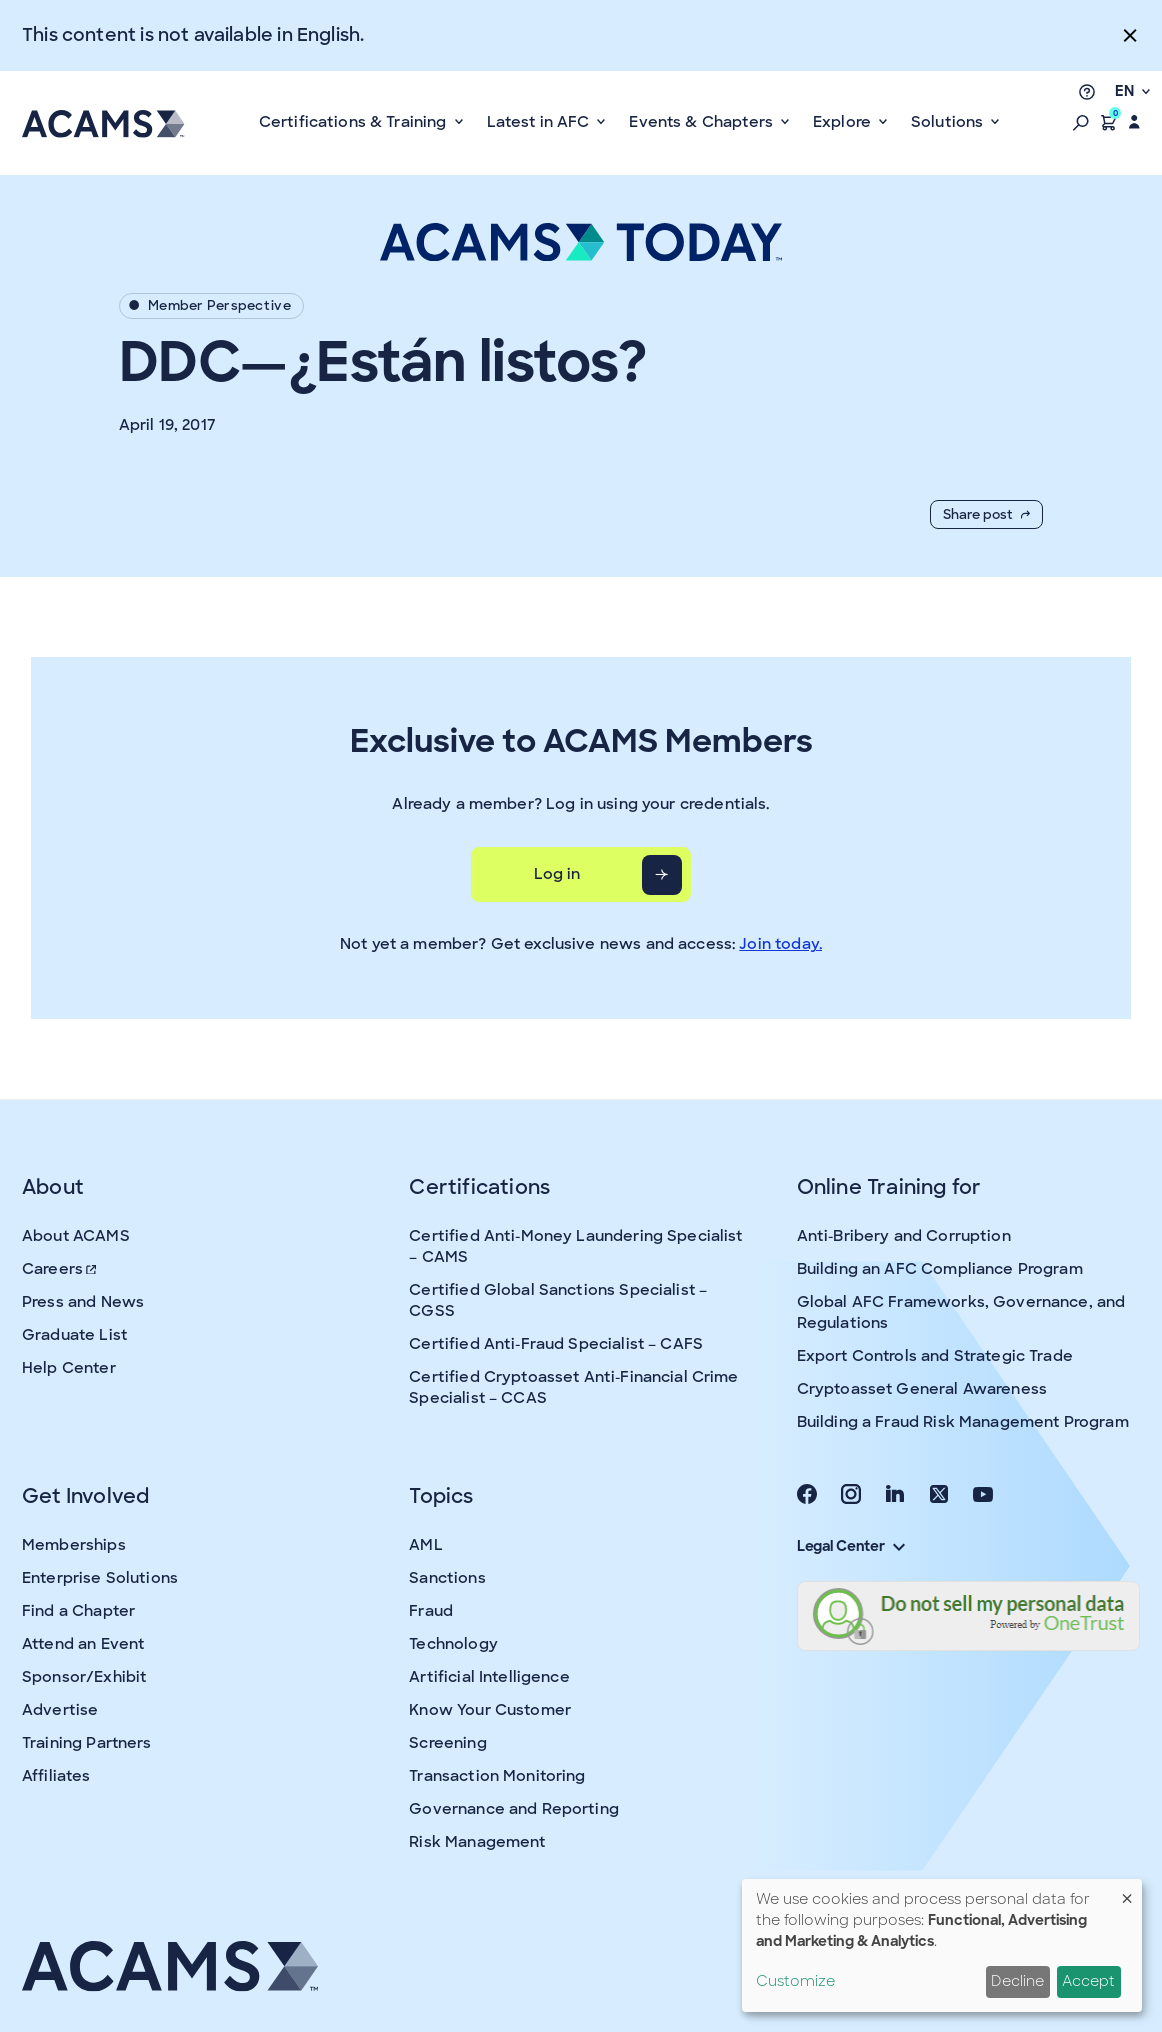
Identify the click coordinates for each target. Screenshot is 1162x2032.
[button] (1081, 122)
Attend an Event (83, 1644)
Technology (453, 1644)
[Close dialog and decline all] (1127, 1891)
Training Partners (87, 1743)
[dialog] (942, 1945)
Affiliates (56, 1776)
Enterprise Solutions (100, 1578)
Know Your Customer (490, 1710)
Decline (1017, 1981)
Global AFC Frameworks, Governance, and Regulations (961, 1312)
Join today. (780, 944)
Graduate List (74, 1335)
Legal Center (851, 1546)
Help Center (69, 1368)
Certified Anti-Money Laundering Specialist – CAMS (575, 1246)
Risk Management (477, 1842)
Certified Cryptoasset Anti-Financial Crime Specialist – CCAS (573, 1387)
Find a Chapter (78, 1611)
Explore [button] (844, 122)
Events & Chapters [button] (703, 122)
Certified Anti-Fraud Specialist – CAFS (556, 1344)
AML (425, 1545)
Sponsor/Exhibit (84, 1677)
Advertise (60, 1710)
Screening (447, 1743)
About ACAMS (76, 1236)
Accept (1088, 1981)
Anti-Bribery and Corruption (904, 1236)
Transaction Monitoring (497, 1776)
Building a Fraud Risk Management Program (963, 1422)
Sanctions (447, 1578)
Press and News (83, 1302)
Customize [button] (795, 1981)
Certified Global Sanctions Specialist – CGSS (558, 1300)
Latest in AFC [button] (540, 122)
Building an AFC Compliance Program (940, 1269)
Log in (557, 874)
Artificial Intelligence (489, 1677)
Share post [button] (986, 514)
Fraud (431, 1611)
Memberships (74, 1545)
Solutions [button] (949, 122)
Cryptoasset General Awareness (922, 1389)
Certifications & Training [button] (355, 122)
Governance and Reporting (514, 1809)
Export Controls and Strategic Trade (935, 1356)
